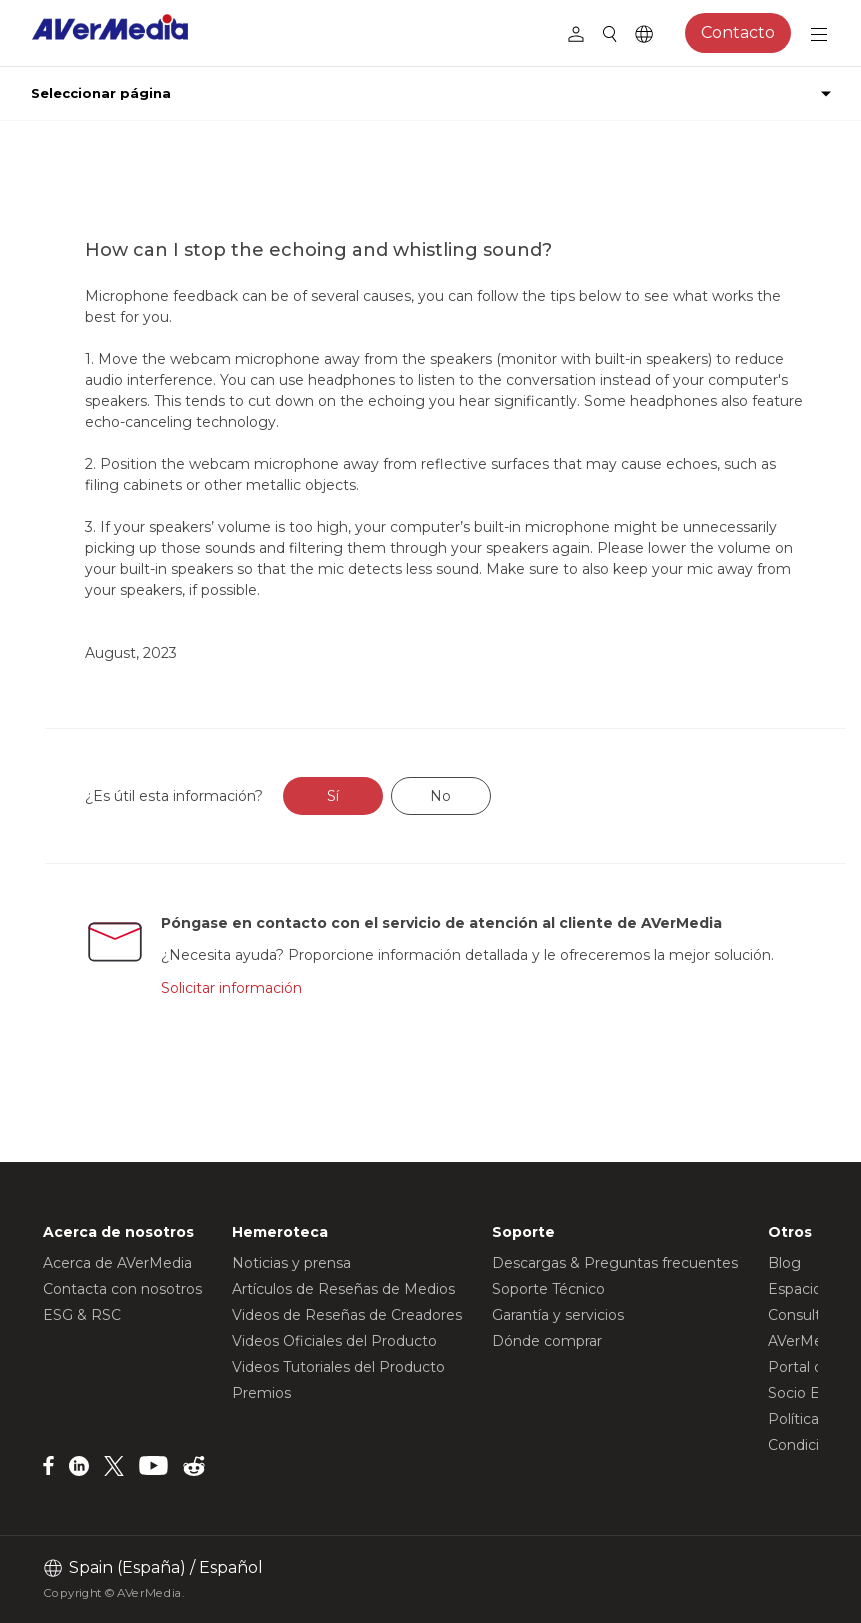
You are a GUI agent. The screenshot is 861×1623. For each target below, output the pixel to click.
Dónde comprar (547, 1341)
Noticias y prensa (291, 1263)
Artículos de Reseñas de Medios (343, 1289)
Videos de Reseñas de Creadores (347, 1315)
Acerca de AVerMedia (117, 1263)
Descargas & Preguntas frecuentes (615, 1263)
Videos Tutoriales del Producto (338, 1367)
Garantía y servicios (558, 1315)
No (440, 796)
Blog (784, 1263)
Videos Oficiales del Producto (334, 1341)
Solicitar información (231, 988)
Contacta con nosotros (122, 1289)
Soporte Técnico (548, 1289)
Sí (333, 796)
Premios (261, 1393)
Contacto (738, 32)
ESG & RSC (82, 1315)
